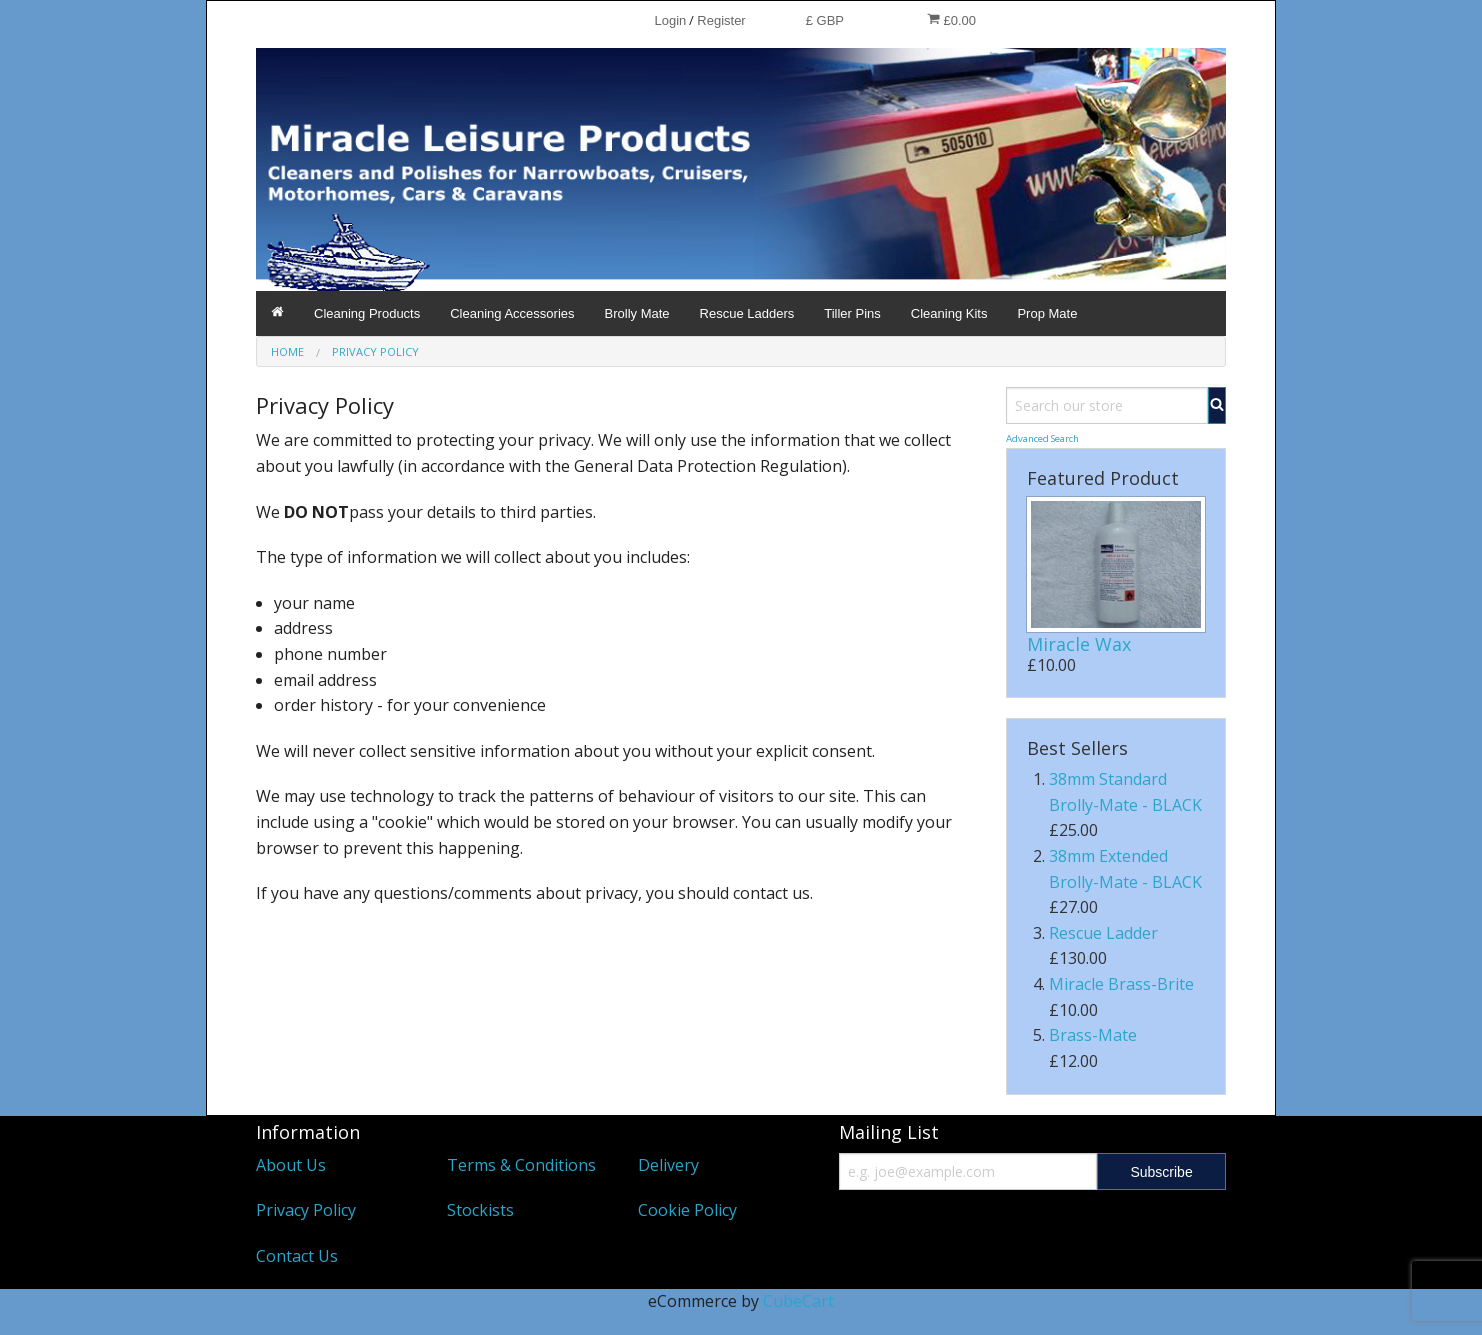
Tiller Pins (852, 313)
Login (670, 20)
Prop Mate (1047, 313)
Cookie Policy (687, 1210)
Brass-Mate (1093, 1035)
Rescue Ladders (747, 313)
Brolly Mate (637, 313)
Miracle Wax (1079, 644)
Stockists (480, 1210)
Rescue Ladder (1103, 933)
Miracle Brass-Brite (1121, 984)
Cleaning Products (367, 313)
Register (721, 20)
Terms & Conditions (521, 1165)
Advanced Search (1042, 438)
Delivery (668, 1165)
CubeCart (798, 1301)
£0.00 (951, 20)
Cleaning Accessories (512, 313)
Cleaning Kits (949, 313)
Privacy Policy (306, 1210)
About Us (291, 1165)
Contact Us (297, 1256)
